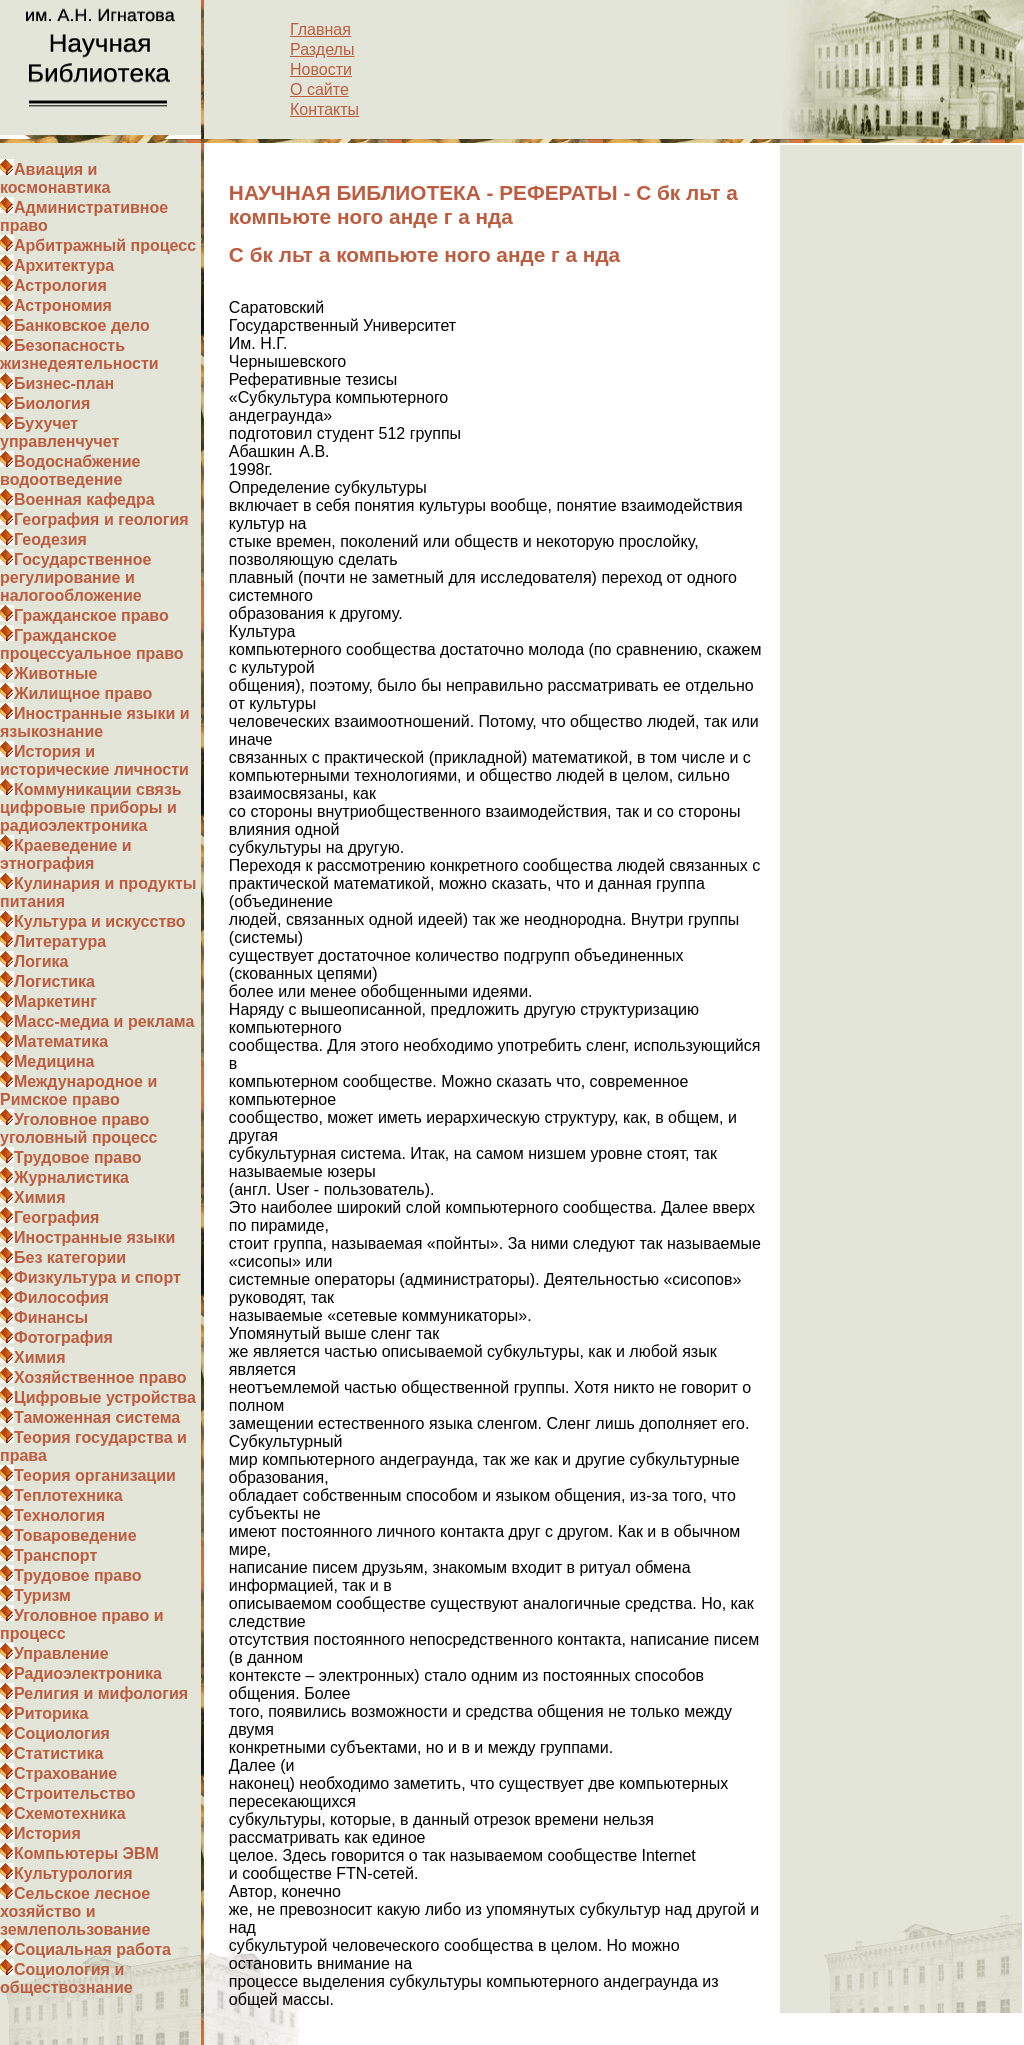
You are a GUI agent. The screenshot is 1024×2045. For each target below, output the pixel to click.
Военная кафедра (84, 499)
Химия (40, 1197)
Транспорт (55, 1555)
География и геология (101, 519)
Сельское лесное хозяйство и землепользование (75, 1911)
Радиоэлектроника (88, 1673)
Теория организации (95, 1475)
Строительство (75, 1793)
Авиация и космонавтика (55, 178)
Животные (55, 673)
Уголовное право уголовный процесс (78, 1128)
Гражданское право (91, 615)
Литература (60, 941)
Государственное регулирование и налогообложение (75, 577)
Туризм (42, 1595)
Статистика (58, 1753)
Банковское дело (82, 325)
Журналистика (71, 1177)
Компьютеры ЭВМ (86, 1853)
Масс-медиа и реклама (104, 1021)
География (56, 1217)
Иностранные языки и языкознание (95, 722)
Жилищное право (83, 693)
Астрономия (63, 305)
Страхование (65, 1773)
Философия (61, 1297)
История (47, 1833)
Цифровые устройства (105, 1397)
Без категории (70, 1257)
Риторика (51, 1713)
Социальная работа (92, 1949)
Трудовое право (78, 1157)
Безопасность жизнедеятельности (79, 354)
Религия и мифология (101, 1693)
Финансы (51, 1317)
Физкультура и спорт (97, 1277)
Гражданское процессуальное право (92, 644)
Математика (61, 1041)
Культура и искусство (100, 921)
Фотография (63, 1337)
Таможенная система (97, 1417)
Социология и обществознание (66, 1978)
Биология (52, 403)
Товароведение (75, 1535)
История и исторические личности (94, 760)
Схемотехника (70, 1813)
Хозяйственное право (100, 1377)
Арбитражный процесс (105, 245)
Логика (41, 961)
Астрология (60, 285)
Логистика (54, 981)
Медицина (54, 1061)
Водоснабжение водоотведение (70, 470)
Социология (62, 1733)
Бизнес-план (64, 383)
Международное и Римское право (78, 1090)
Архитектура (64, 265)
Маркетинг (55, 1001)
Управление (61, 1653)
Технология (59, 1515)
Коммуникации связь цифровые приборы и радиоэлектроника (91, 807)
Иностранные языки (94, 1237)
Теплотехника (68, 1495)
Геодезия (50, 539)
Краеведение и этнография (66, 854)
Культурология (73, 1873)
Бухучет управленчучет (59, 432)
